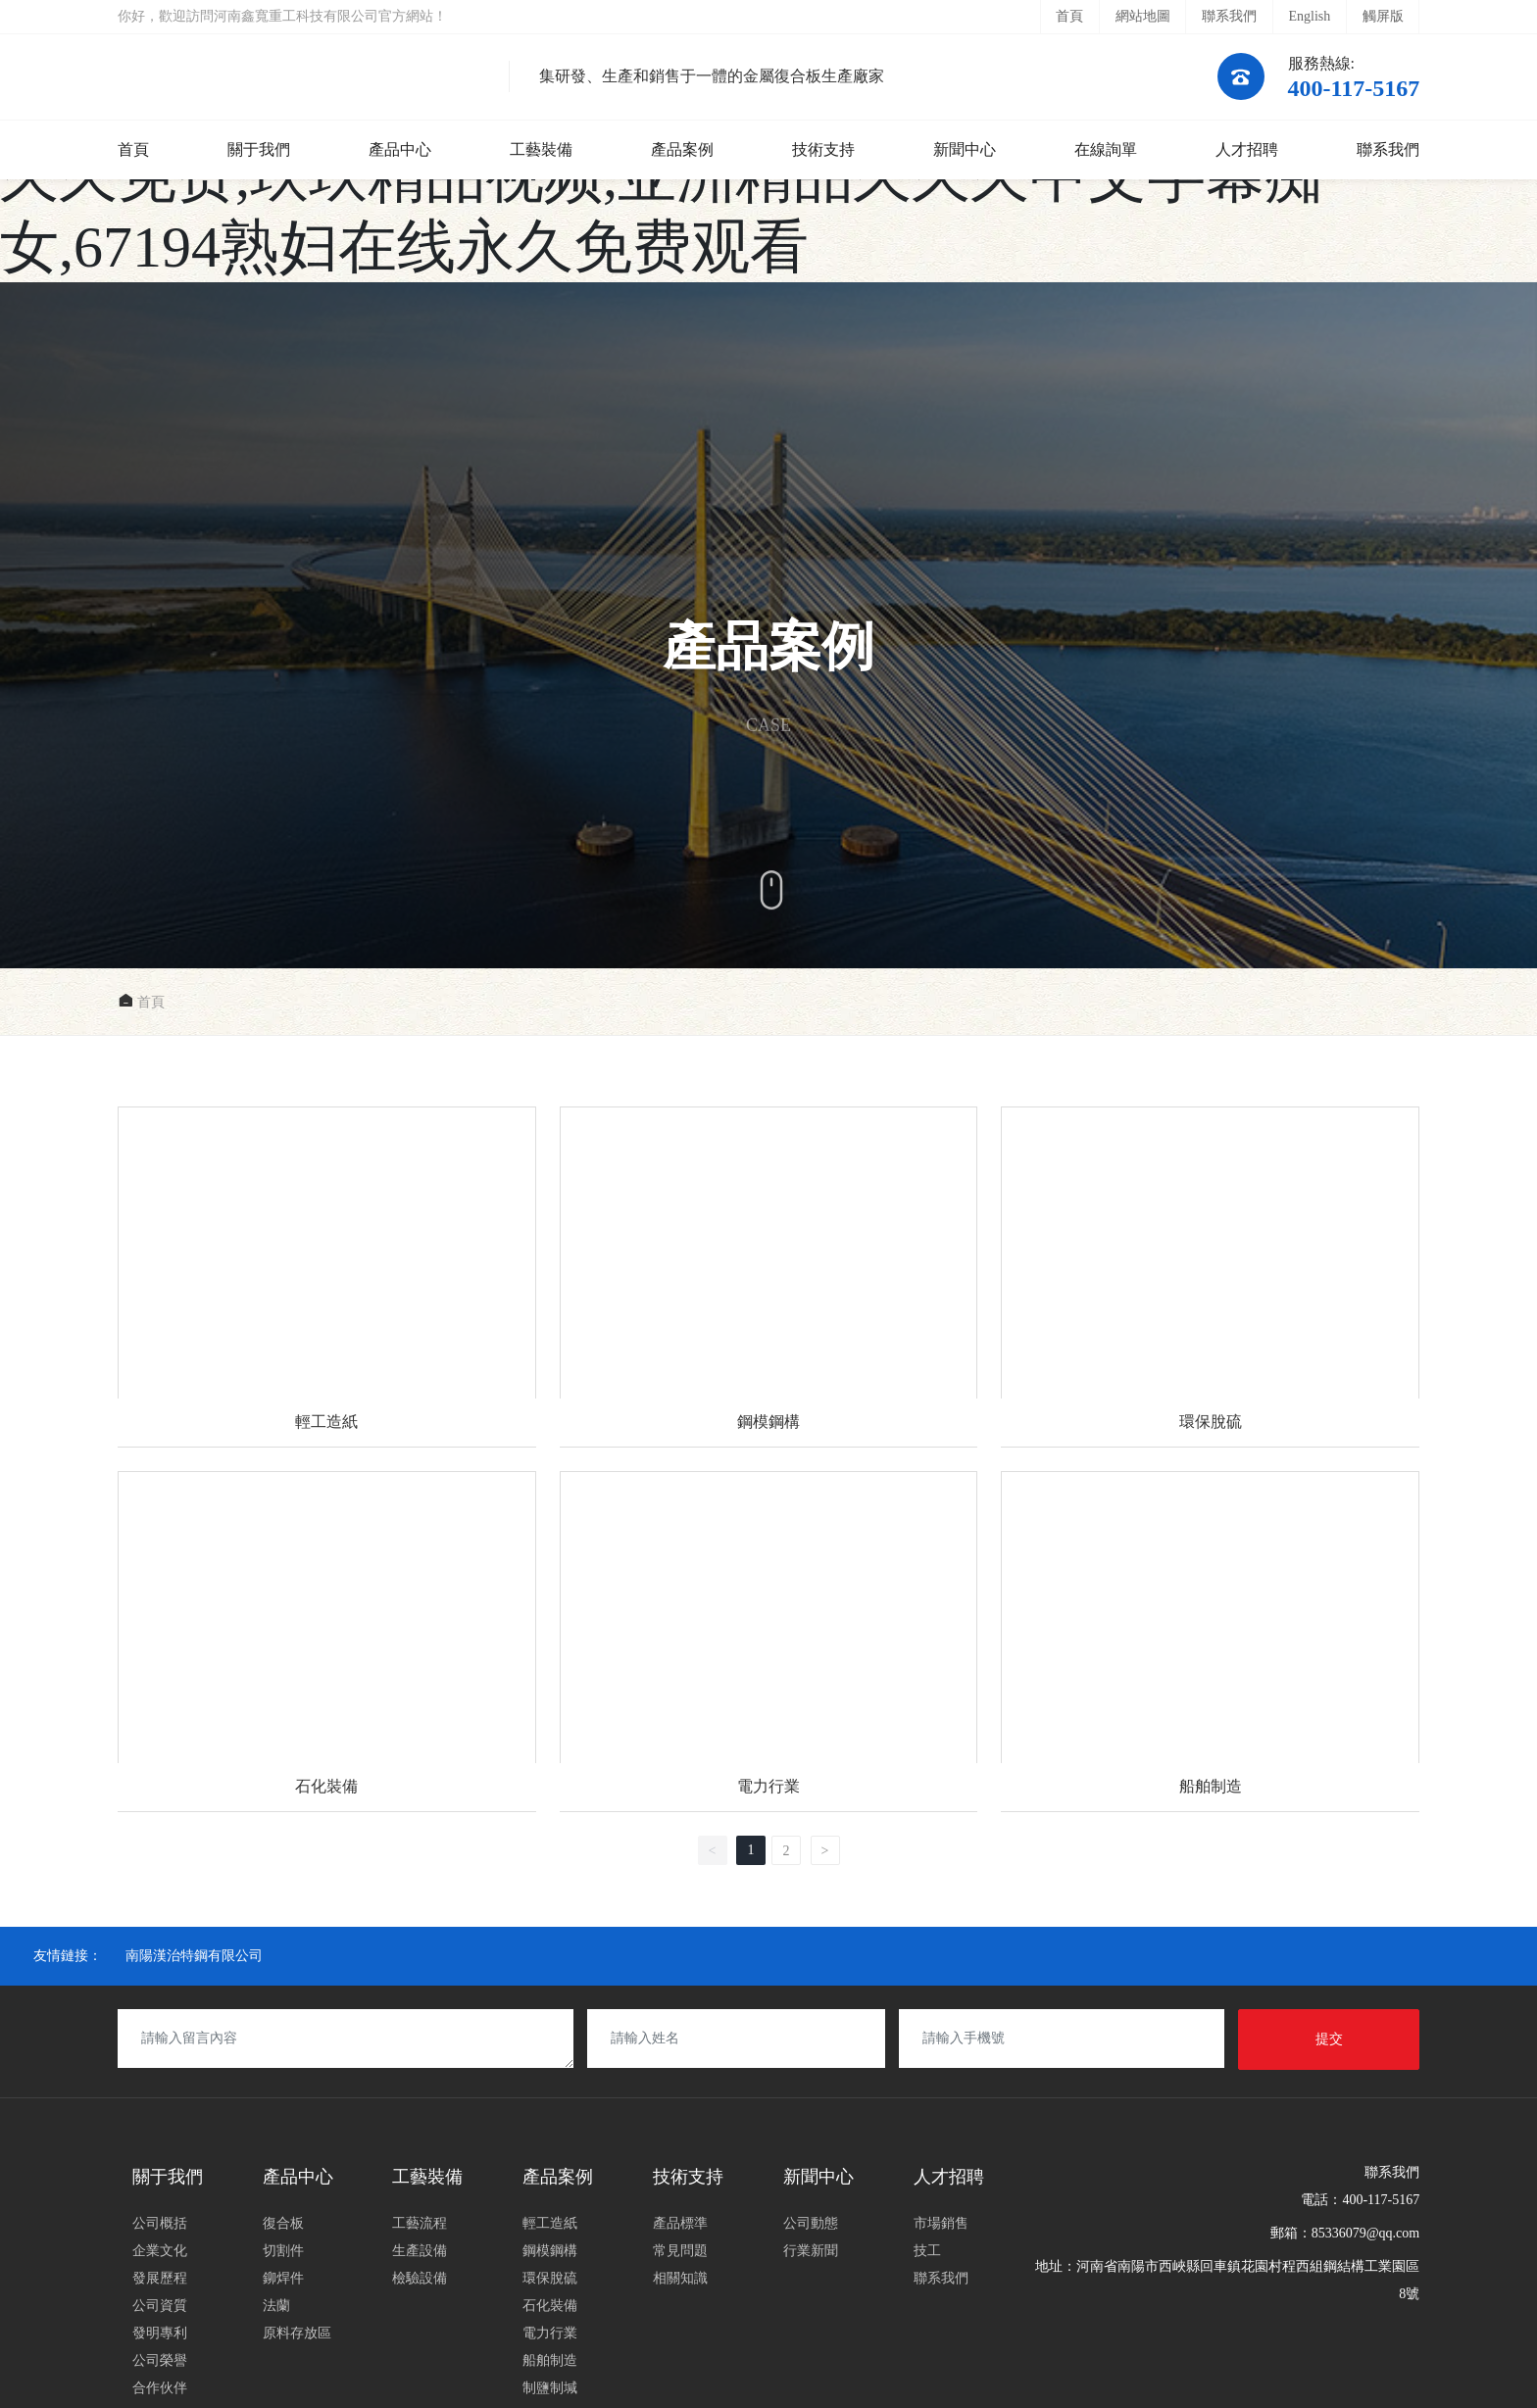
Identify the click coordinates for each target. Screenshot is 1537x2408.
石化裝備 (327, 1641)
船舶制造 (1210, 1641)
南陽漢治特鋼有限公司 (194, 1955)
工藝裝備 (541, 149)
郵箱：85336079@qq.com (1345, 2233)
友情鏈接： (67, 1955)
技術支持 (823, 149)
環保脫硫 (1210, 1277)
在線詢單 (1105, 149)
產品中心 (400, 149)
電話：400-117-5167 (1360, 2199)
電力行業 (769, 1641)
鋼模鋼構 (769, 1277)
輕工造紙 (327, 1277)
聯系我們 (1229, 16)
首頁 (1069, 16)
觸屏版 (1383, 16)
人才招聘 (1246, 149)
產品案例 (682, 149)
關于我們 (258, 149)
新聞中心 (964, 149)
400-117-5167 (1354, 88)
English (1309, 16)
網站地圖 (1143, 16)
